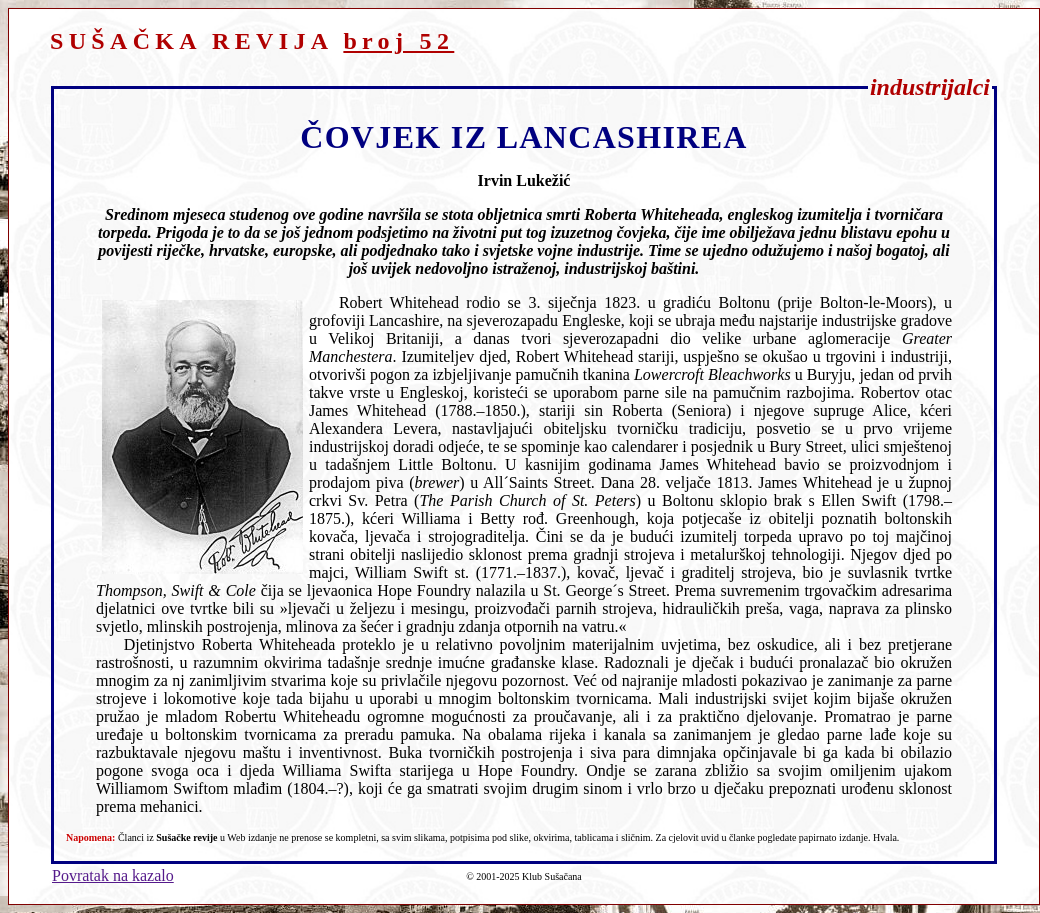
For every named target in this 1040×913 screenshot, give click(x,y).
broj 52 (398, 41)
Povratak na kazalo (113, 875)
